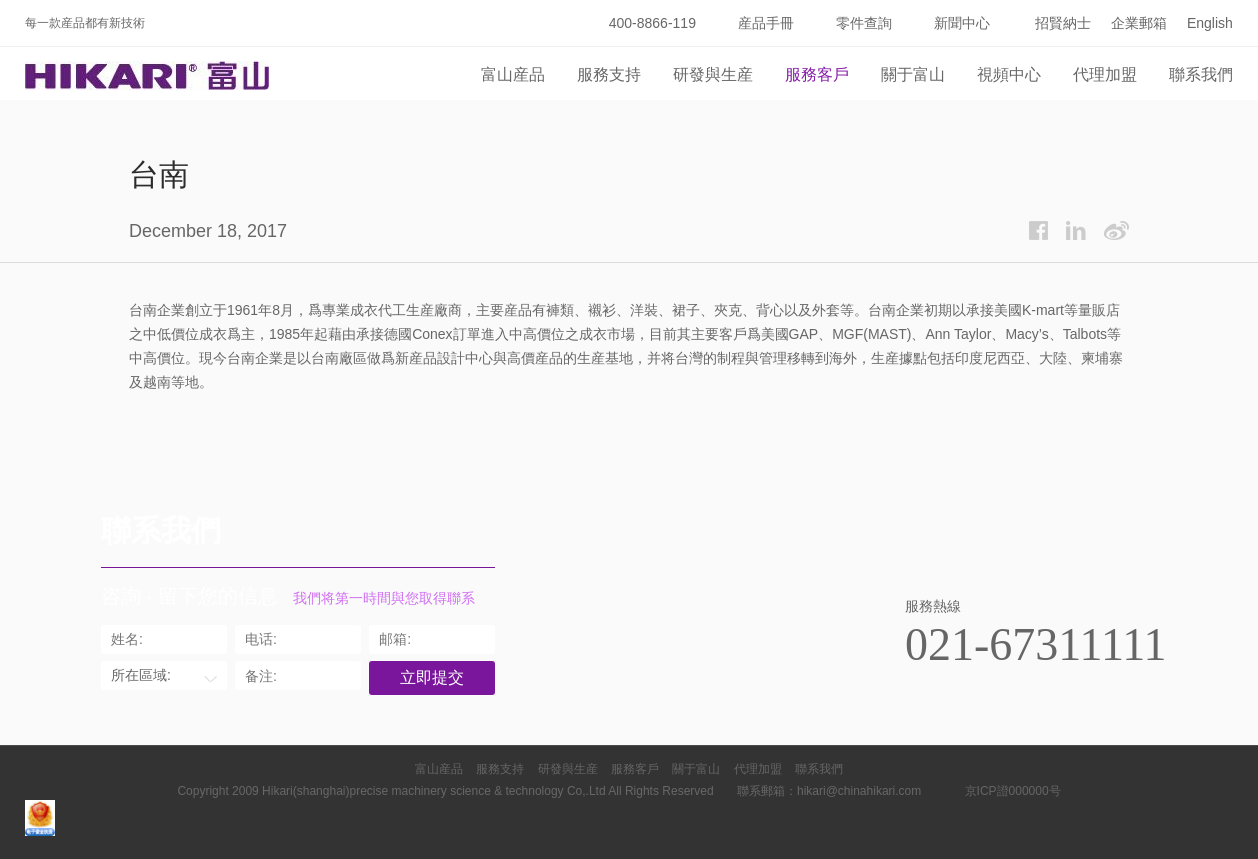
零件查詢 (864, 23)
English (1210, 23)
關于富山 (913, 74)
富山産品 (513, 74)
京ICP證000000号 (1013, 791)
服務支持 (609, 74)
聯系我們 (1201, 74)
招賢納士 (1063, 23)
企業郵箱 (1139, 23)
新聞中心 (962, 23)
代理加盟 (1105, 74)
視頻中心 (1009, 74)
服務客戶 (817, 74)
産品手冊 (766, 23)
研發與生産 (713, 74)
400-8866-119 (652, 23)
